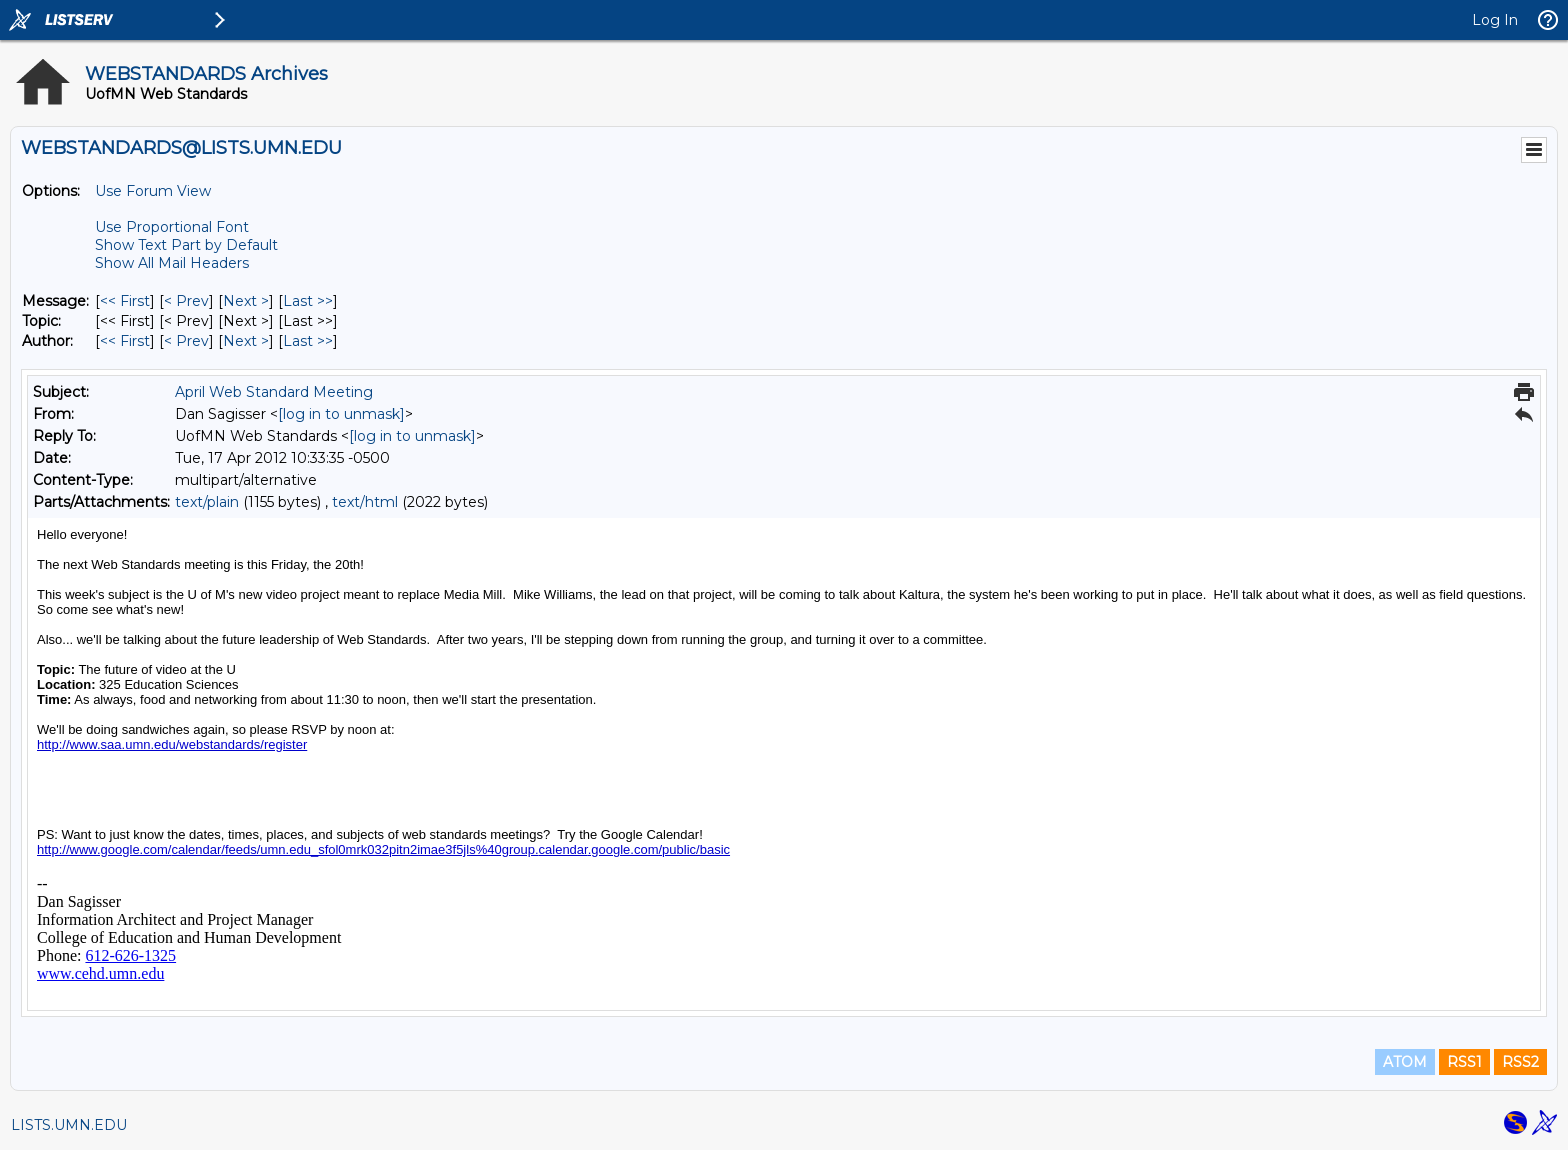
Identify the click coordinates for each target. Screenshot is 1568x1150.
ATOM (1405, 1062)
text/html (365, 502)
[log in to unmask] (341, 414)
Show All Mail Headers (172, 263)
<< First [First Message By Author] (125, 341)
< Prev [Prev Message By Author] (186, 341)
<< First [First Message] (125, 301)
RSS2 (1520, 1062)
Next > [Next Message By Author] (246, 341)
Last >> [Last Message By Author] (308, 341)
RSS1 (1464, 1062)
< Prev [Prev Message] (186, 301)
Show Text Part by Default (186, 245)
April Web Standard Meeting (274, 392)
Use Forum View (153, 191)
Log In (1495, 20)
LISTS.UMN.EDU (69, 1125)
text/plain (207, 502)
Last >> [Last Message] (308, 301)
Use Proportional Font (172, 227)
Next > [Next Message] (246, 301)
